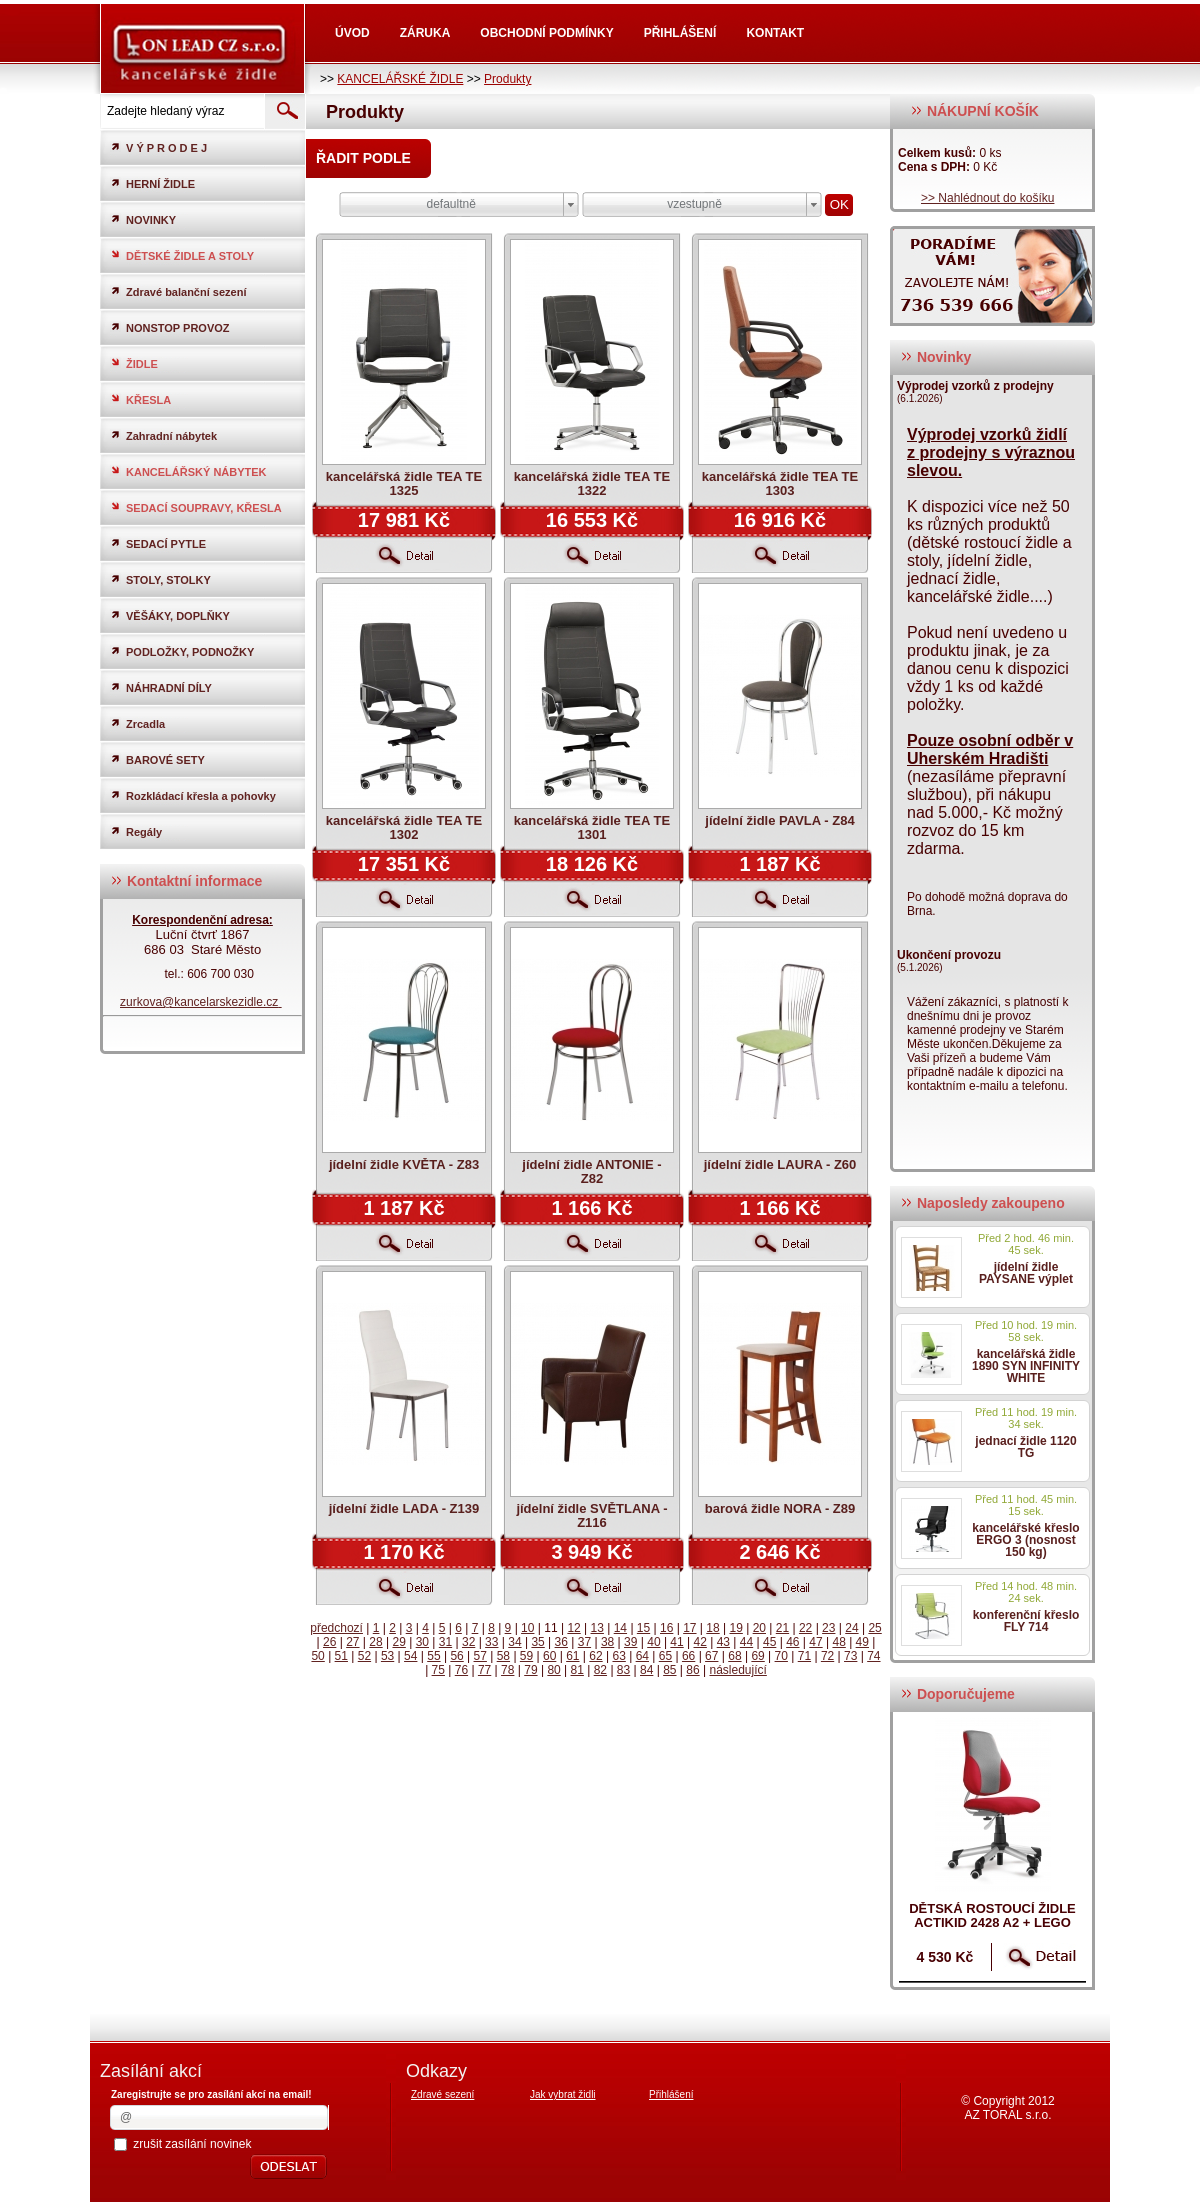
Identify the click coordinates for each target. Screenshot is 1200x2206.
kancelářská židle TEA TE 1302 (404, 827)
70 (781, 1656)
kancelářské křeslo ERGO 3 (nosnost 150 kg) (1025, 1540)
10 (527, 1628)
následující (737, 1670)
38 (607, 1642)
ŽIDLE (134, 363)
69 (757, 1656)
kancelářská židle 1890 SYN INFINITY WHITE (1026, 1366)
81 (577, 1670)
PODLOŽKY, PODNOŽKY (182, 651)
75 (438, 1670)
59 (526, 1656)
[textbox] (181, 111)
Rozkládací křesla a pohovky (193, 795)
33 (491, 1642)
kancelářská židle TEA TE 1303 (780, 483)
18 (712, 1628)
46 (792, 1642)
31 (445, 1642)
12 (573, 1628)
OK (839, 204)
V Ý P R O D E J (158, 147)
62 (595, 1656)
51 (341, 1656)
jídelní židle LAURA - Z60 (780, 1164)
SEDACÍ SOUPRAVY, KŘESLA (196, 507)
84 (646, 1670)
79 (530, 1670)
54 (410, 1656)
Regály (136, 831)
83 (623, 1670)
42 (700, 1642)
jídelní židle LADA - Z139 (404, 1508)
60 (549, 1656)
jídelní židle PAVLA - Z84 (779, 820)
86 (692, 1670)
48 (838, 1642)
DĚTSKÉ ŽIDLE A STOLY (182, 255)
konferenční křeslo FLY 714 (1026, 1621)
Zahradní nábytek (163, 435)
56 (456, 1656)
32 (468, 1642)
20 (759, 1628)
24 (851, 1628)
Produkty (507, 79)
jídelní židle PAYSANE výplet (1026, 1273)
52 (364, 1656)
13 (597, 1628)
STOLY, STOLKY (160, 579)
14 (620, 1628)
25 (874, 1628)
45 (769, 1642)
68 (734, 1656)
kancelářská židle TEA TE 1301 (592, 827)
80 (553, 1670)
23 (828, 1628)
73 (850, 1656)
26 (329, 1642)
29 (398, 1642)
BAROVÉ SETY (157, 759)
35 (537, 1642)
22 (805, 1628)
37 (584, 1642)
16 (666, 1628)
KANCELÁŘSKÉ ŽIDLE (400, 79)
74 (873, 1656)
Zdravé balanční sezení (178, 291)
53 (387, 1656)
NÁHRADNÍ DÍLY (161, 687)
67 (711, 1656)
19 (735, 1628)
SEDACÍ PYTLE (158, 543)
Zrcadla (137, 723)
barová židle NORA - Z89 (780, 1508)
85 (669, 1670)
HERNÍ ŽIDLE (152, 183)
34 (514, 1642)
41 (676, 1642)
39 (630, 1642)
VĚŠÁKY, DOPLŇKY (170, 615)
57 (480, 1656)
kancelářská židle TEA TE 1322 (592, 483)
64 (642, 1656)
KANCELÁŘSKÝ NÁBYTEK (188, 471)
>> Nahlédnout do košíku (987, 198)
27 (352, 1642)
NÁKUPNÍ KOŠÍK (974, 111)
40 (653, 1642)
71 (804, 1656)
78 (507, 1670)
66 (688, 1656)
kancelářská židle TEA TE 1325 (404, 483)
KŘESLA (140, 399)
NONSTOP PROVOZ (170, 327)
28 (375, 1642)
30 (422, 1642)
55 (433, 1656)
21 (782, 1628)
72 (827, 1656)
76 (461, 1670)
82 (600, 1670)
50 (317, 1656)
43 (723, 1642)
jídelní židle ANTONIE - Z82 (591, 1171)
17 (689, 1628)
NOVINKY (143, 219)
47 (815, 1642)
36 (561, 1642)
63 (618, 1656)
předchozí (336, 1628)
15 (643, 1628)
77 (484, 1670)
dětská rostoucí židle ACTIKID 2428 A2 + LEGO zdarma (992, 1922)
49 (862, 1642)
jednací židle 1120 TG (1025, 1447)
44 (746, 1642)
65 (665, 1656)
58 (503, 1656)
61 (572, 1656)
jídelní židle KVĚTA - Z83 (404, 1164)
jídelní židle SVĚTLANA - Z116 (591, 1515)
